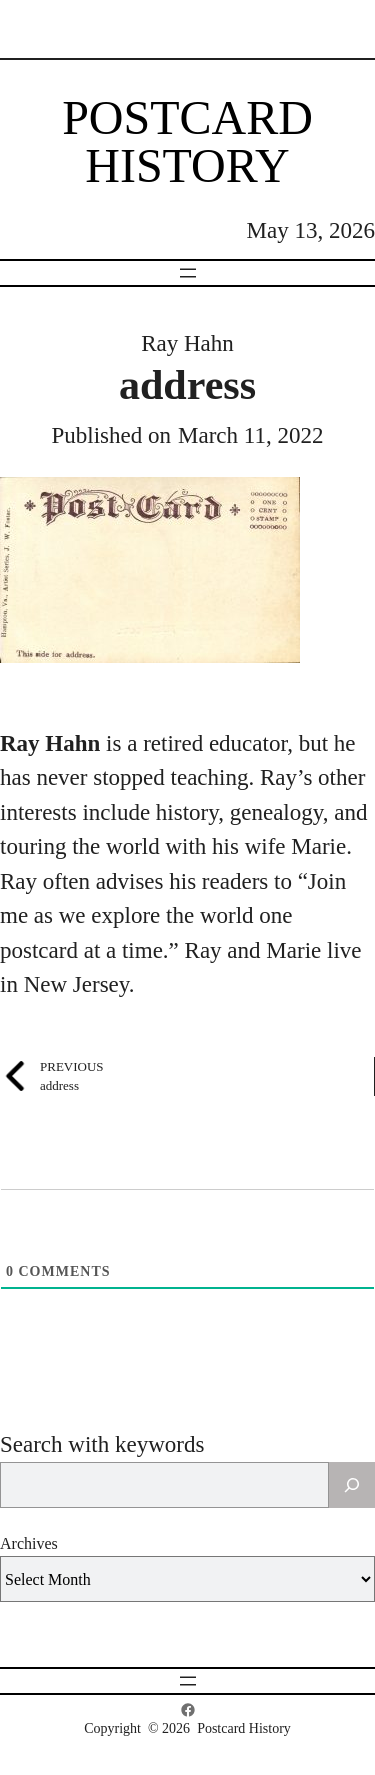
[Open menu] (188, 273)
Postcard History (187, 141)
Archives (29, 1543)
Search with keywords (102, 1444)
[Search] (352, 1485)
